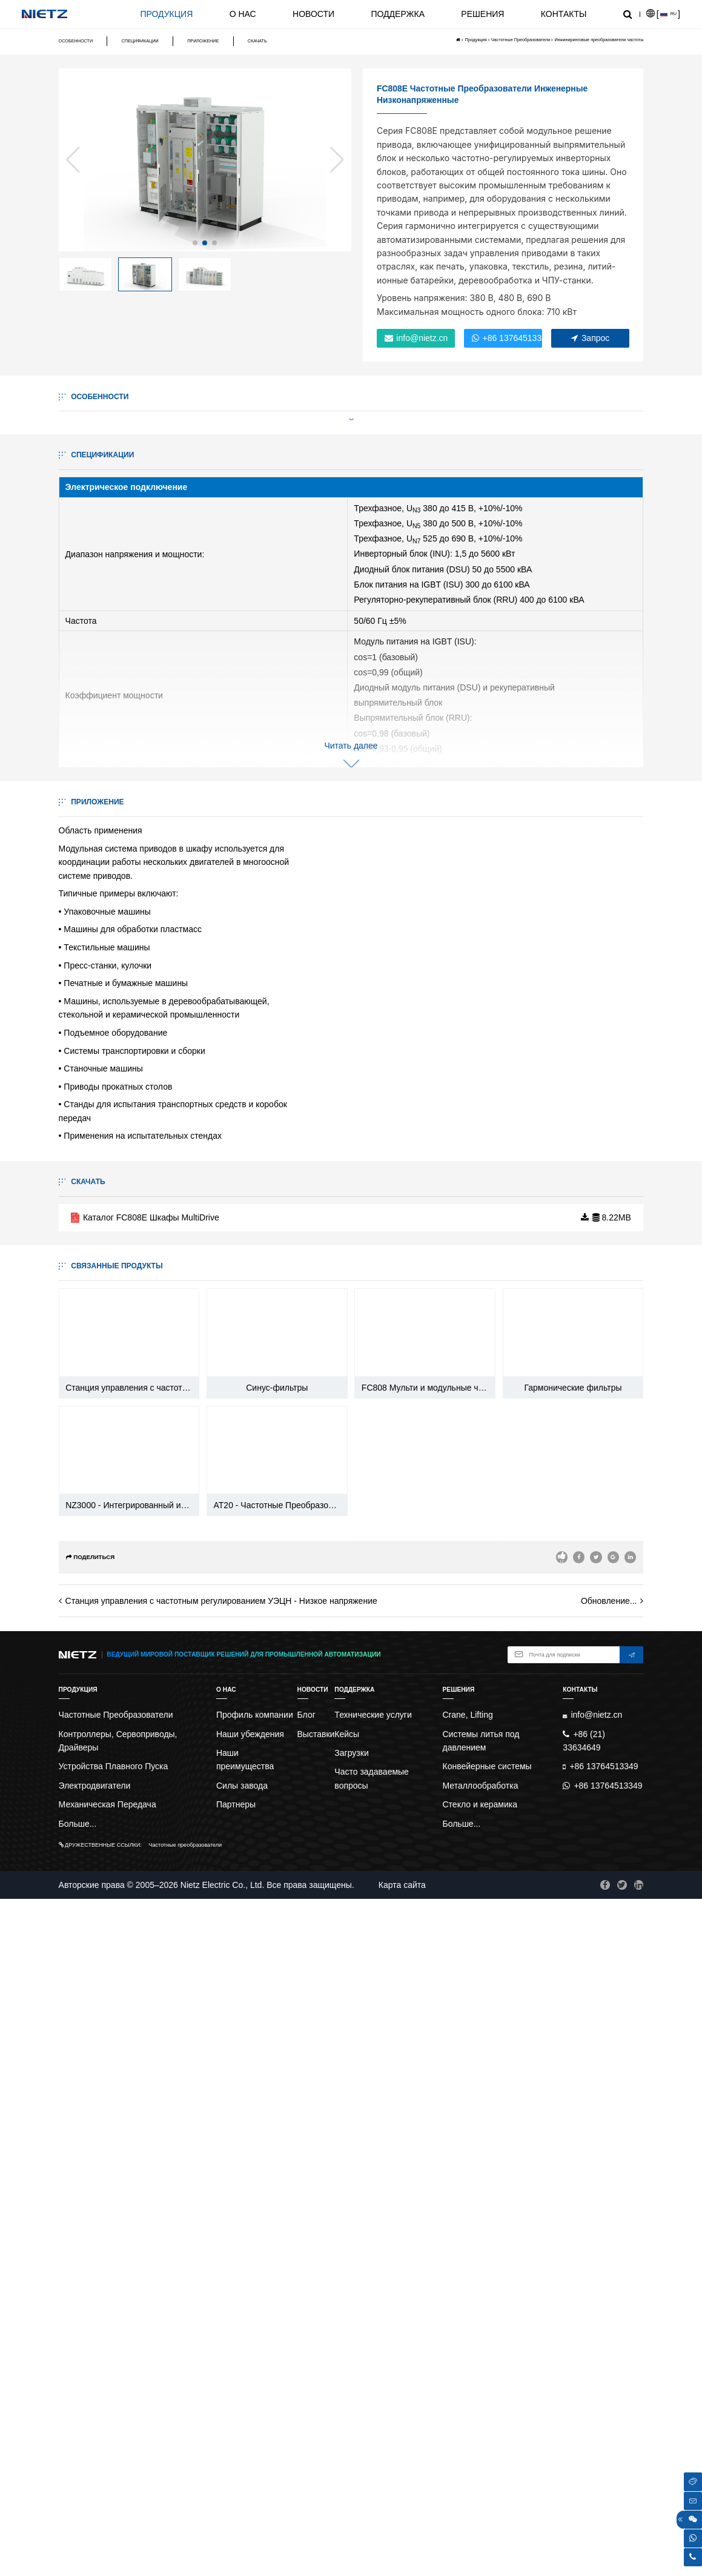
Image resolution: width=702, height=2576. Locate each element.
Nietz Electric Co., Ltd (221, 2561)
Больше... (78, 2500)
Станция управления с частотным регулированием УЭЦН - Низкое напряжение (221, 2278)
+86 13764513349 (507, 338)
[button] (195, 242)
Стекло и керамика (480, 2481)
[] (663, 14)
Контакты (564, 14)
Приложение (203, 41)
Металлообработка (480, 2462)
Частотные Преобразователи (521, 39)
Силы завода (242, 2462)
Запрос (590, 338)
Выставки (316, 2410)
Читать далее (350, 881)
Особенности (76, 41)
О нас (243, 14)
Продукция (166, 14)
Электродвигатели (95, 2462)
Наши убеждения (250, 2410)
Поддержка (398, 14)
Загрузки (351, 2429)
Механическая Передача (107, 2481)
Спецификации (140, 41)
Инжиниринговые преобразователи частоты (598, 39)
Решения (482, 14)
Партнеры (236, 2481)
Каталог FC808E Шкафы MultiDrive (145, 1928)
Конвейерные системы (487, 2443)
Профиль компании (254, 2392)
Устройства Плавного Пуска (113, 2443)
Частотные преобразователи (185, 2522)
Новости (313, 14)
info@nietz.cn (416, 338)
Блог (306, 2392)
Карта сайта (402, 2561)
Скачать (257, 41)
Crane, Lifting (468, 2392)
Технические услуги (372, 2392)
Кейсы (346, 2410)
